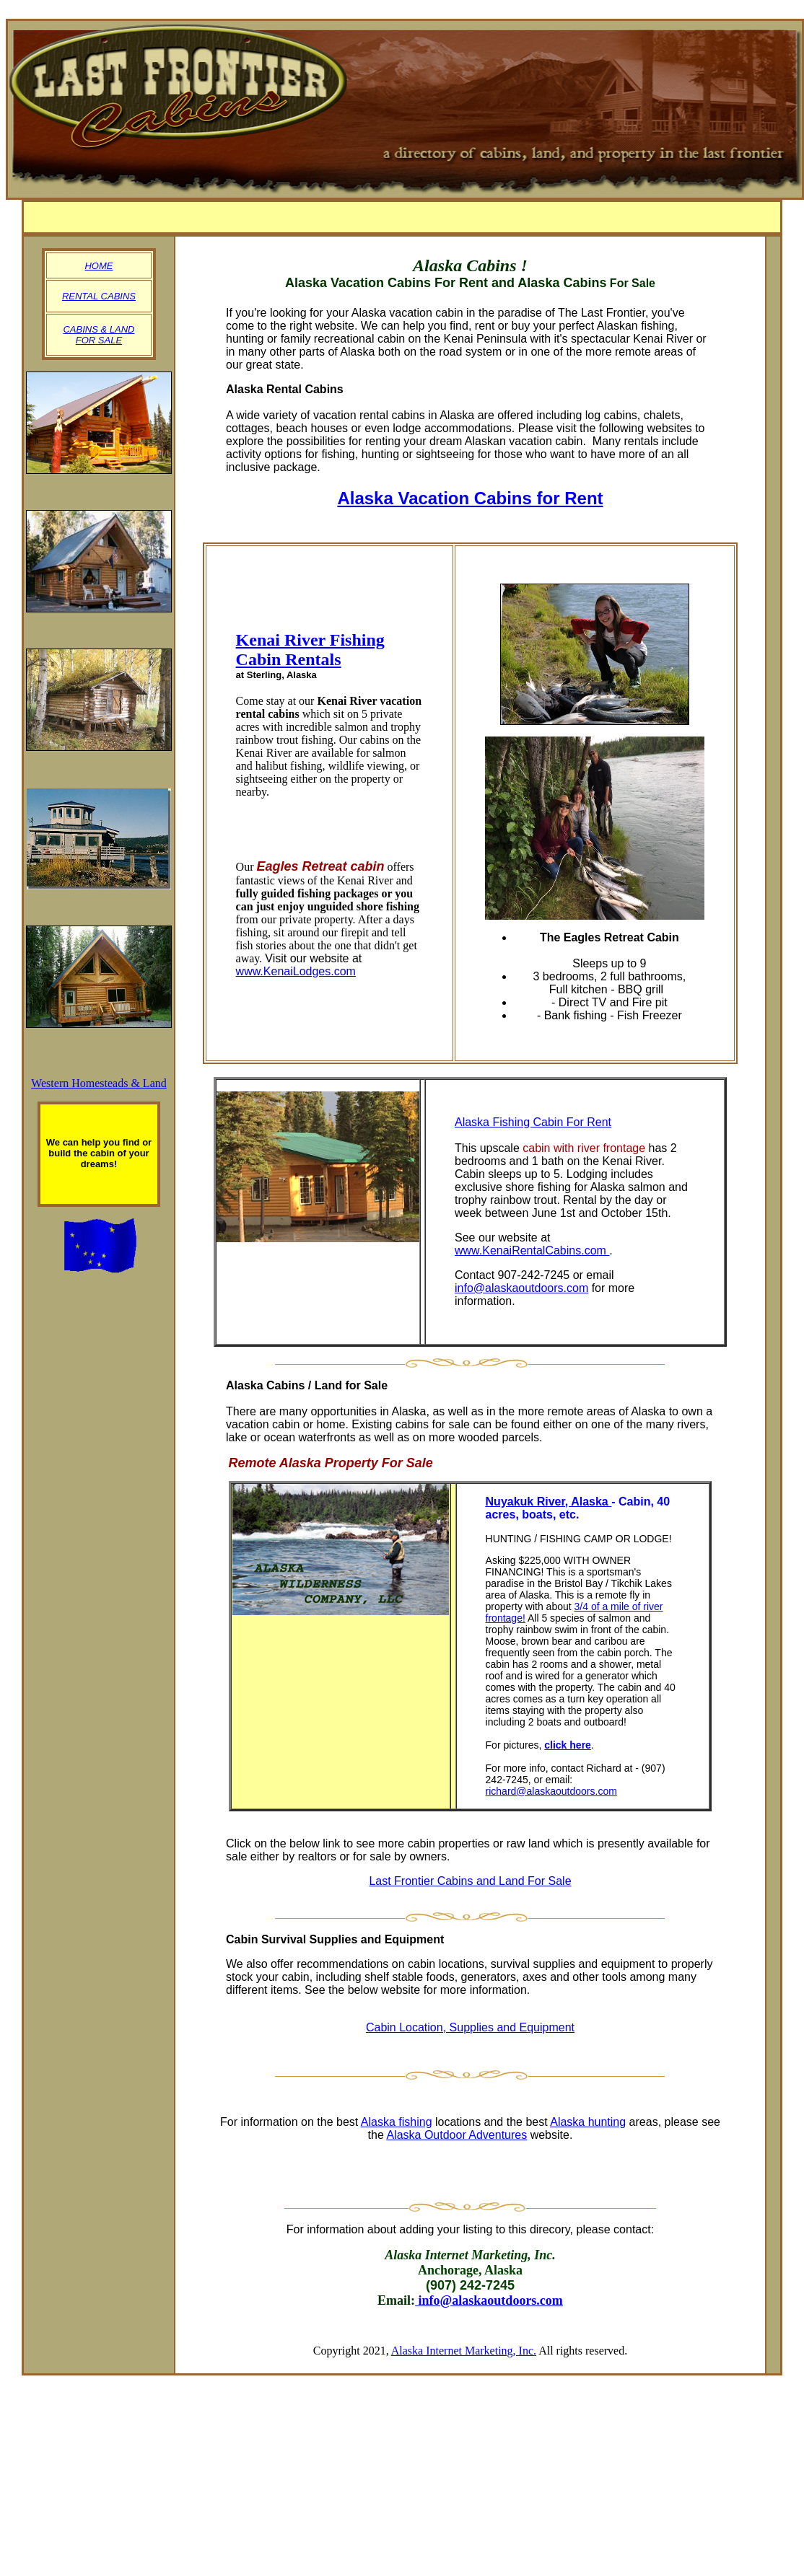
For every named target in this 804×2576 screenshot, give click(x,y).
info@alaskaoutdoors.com (521, 1288)
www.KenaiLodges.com (296, 971)
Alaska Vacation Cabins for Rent (470, 498)
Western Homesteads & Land (99, 1083)
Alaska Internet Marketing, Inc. (463, 2350)
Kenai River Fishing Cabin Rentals (310, 649)
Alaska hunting (588, 2122)
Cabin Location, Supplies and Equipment (470, 2027)
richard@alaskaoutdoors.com (551, 1791)
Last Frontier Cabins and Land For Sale (470, 1881)
